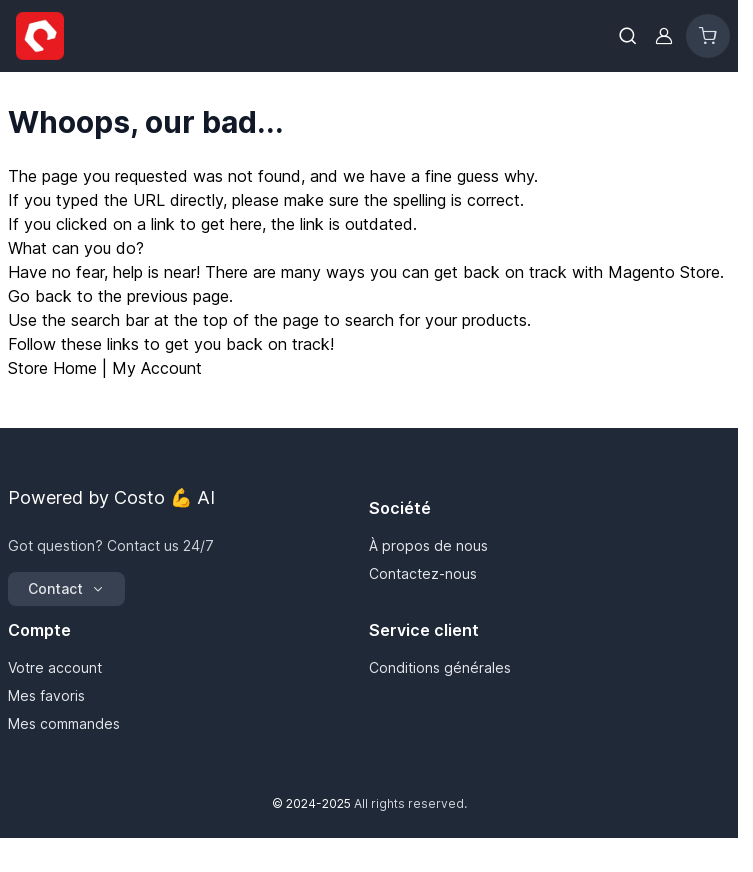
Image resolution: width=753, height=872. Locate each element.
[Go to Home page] (40, 36)
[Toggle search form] (628, 36)
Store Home (52, 368)
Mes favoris (46, 695)
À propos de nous (428, 545)
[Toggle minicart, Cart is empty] (708, 36)
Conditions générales (440, 667)
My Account (157, 368)
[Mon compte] (664, 36)
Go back (40, 296)
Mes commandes (64, 723)
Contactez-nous (423, 573)
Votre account (55, 667)
